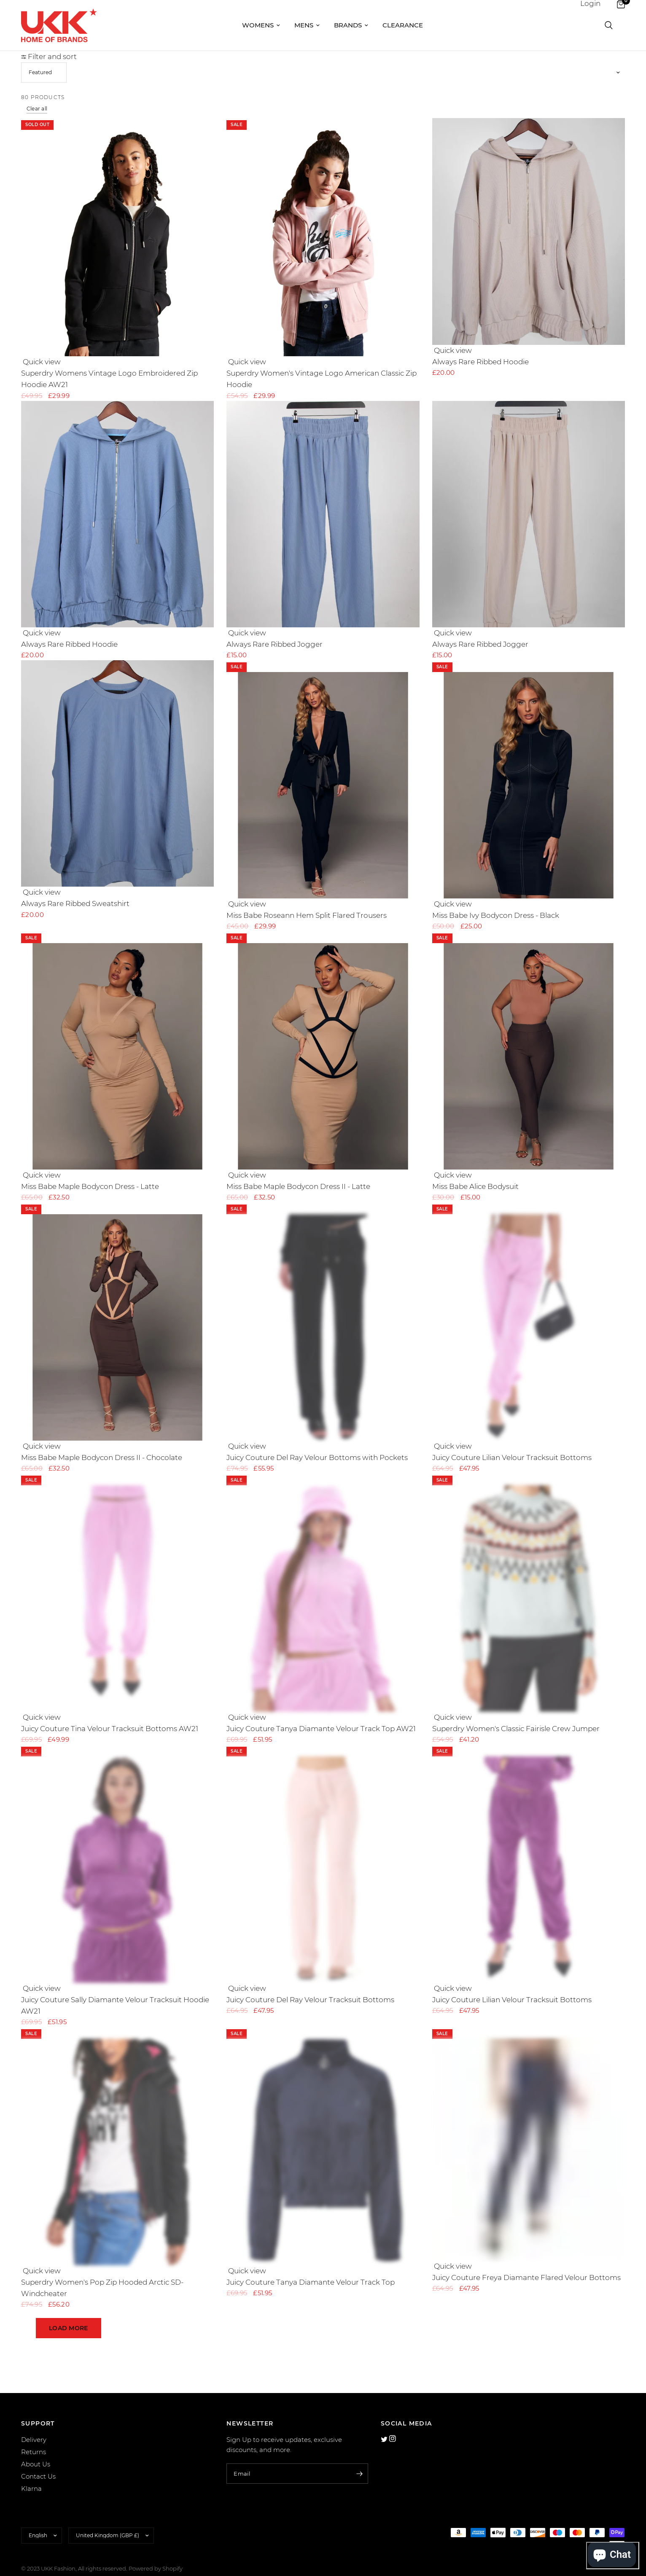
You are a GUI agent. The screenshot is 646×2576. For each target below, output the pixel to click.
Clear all (37, 108)
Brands (351, 25)
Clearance (402, 25)
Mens (307, 25)
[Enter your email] (359, 2460)
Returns (33, 2438)
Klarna (31, 2475)
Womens (261, 25)
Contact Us (38, 2462)
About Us (35, 2450)
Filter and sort (49, 56)
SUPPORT (38, 2409)
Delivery (33, 2426)
